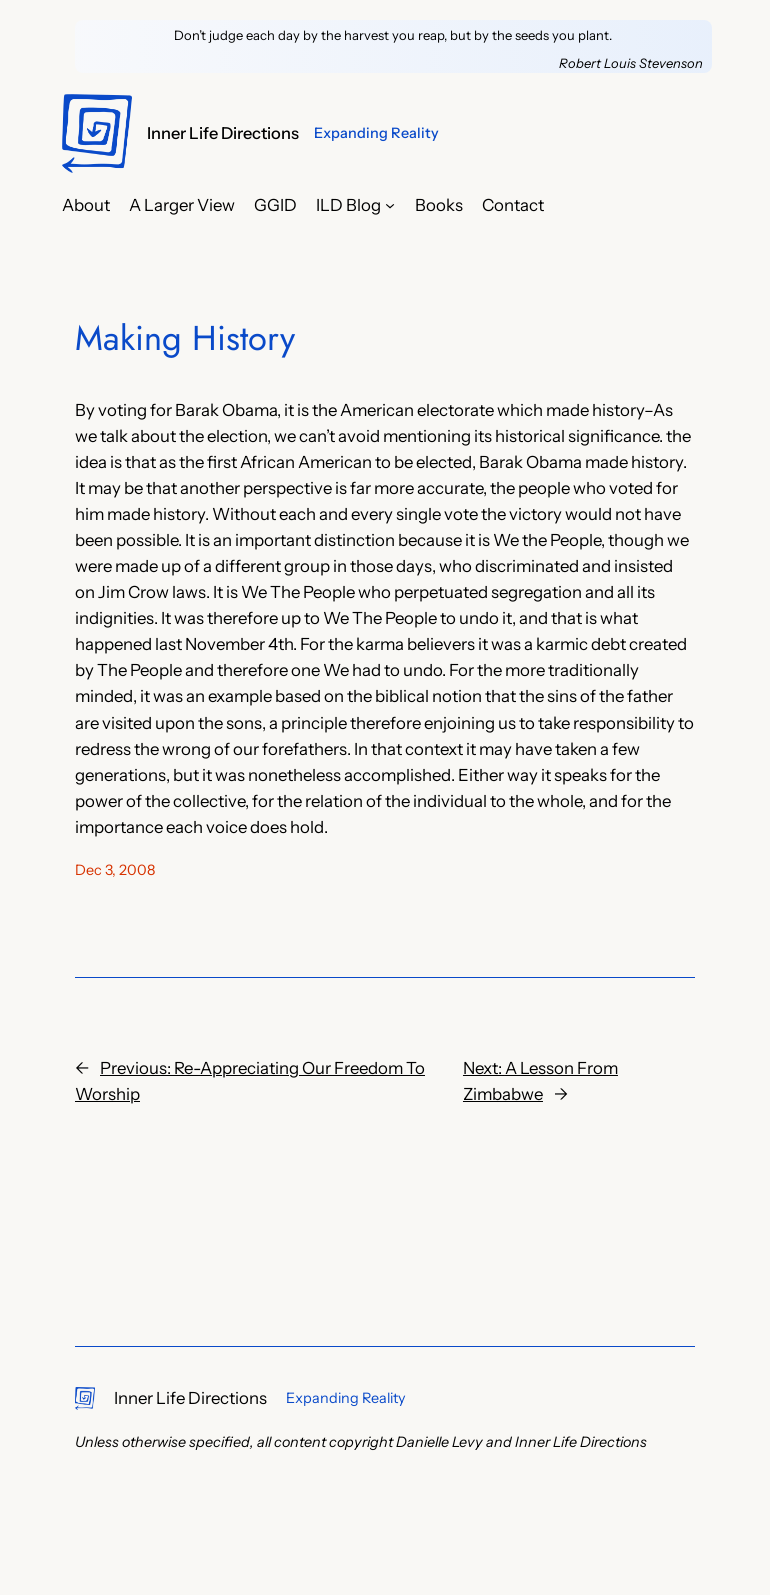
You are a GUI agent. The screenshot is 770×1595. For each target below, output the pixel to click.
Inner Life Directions (223, 133)
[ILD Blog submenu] (390, 205)
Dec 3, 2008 (115, 870)
